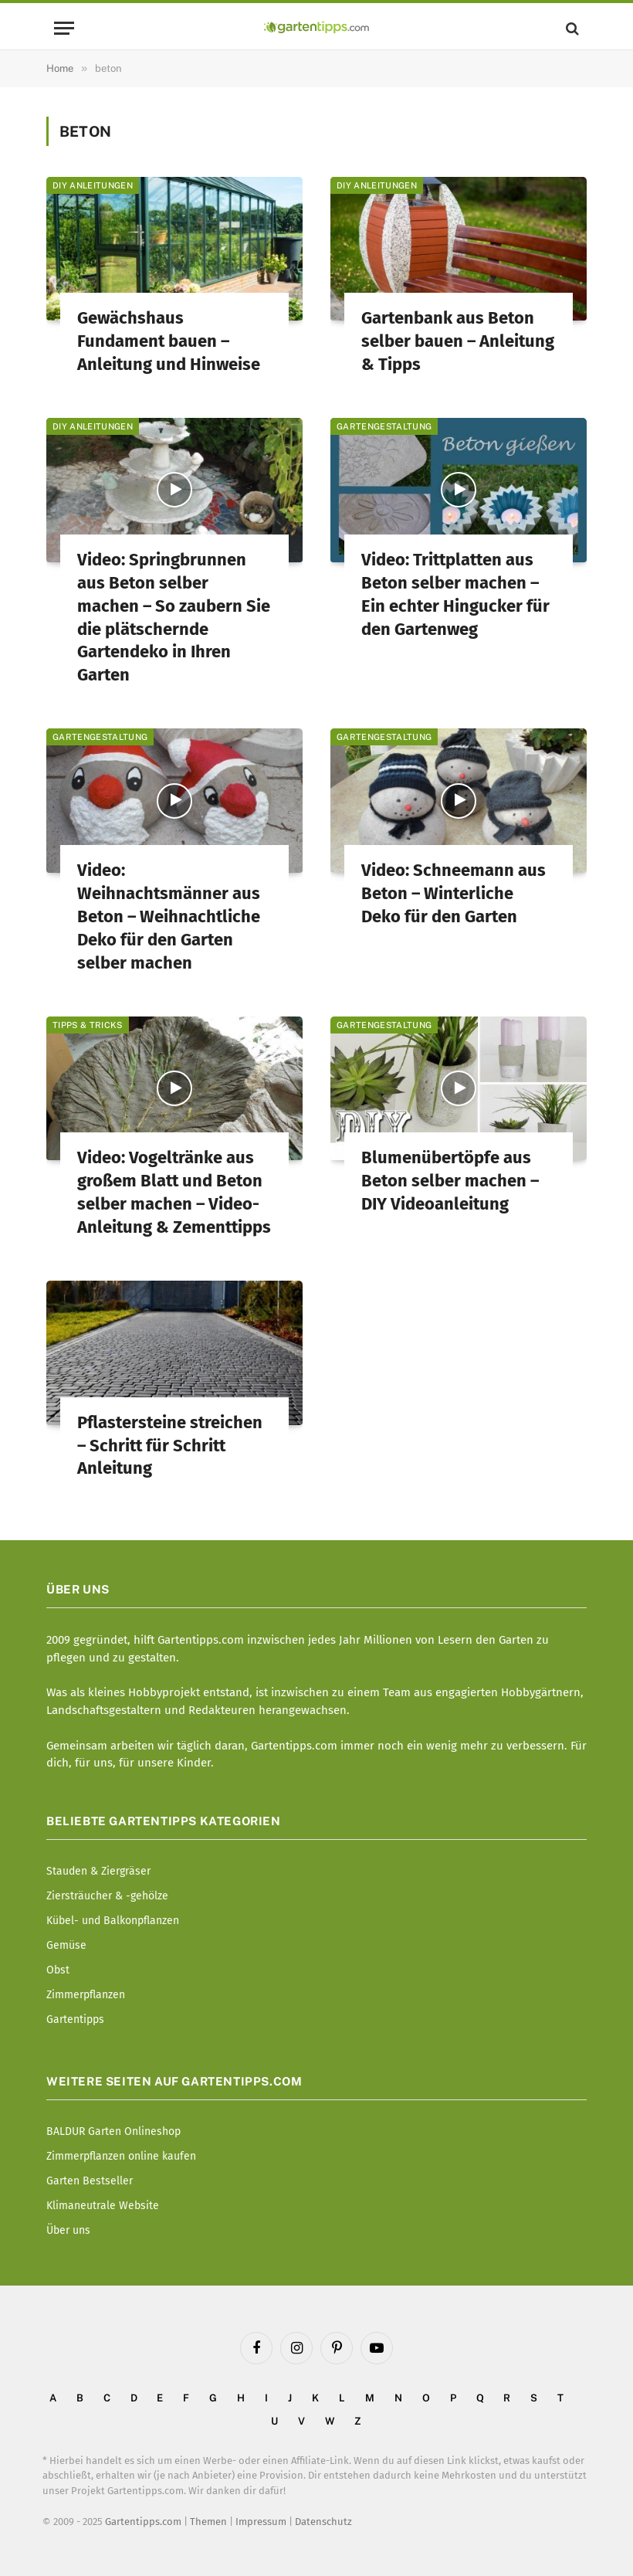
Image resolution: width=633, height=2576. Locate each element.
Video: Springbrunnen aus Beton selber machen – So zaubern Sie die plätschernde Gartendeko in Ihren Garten (173, 617)
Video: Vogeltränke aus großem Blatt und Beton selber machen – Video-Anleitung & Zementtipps (174, 1192)
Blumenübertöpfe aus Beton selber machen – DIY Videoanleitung (450, 1180)
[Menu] (64, 28)
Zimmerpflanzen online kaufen (121, 2156)
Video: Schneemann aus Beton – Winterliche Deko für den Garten (453, 893)
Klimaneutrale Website (102, 2205)
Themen (208, 2521)
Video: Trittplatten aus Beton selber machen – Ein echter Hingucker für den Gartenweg (455, 594)
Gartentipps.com (143, 2521)
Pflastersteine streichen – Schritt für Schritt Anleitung (169, 1445)
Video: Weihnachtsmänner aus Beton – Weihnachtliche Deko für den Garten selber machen (168, 916)
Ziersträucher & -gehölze (107, 1895)
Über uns (68, 2230)
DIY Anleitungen (92, 185)
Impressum (260, 2521)
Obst (57, 1970)
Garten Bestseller (89, 2180)
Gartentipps (75, 2019)
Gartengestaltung (384, 426)
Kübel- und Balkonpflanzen (112, 1920)
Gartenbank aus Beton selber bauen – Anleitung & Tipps (457, 341)
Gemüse (66, 1945)
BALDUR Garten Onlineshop (113, 2131)
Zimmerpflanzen (85, 1994)
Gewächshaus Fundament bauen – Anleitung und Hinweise (168, 341)
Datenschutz (323, 2521)
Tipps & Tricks (87, 1025)
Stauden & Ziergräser (98, 1871)
